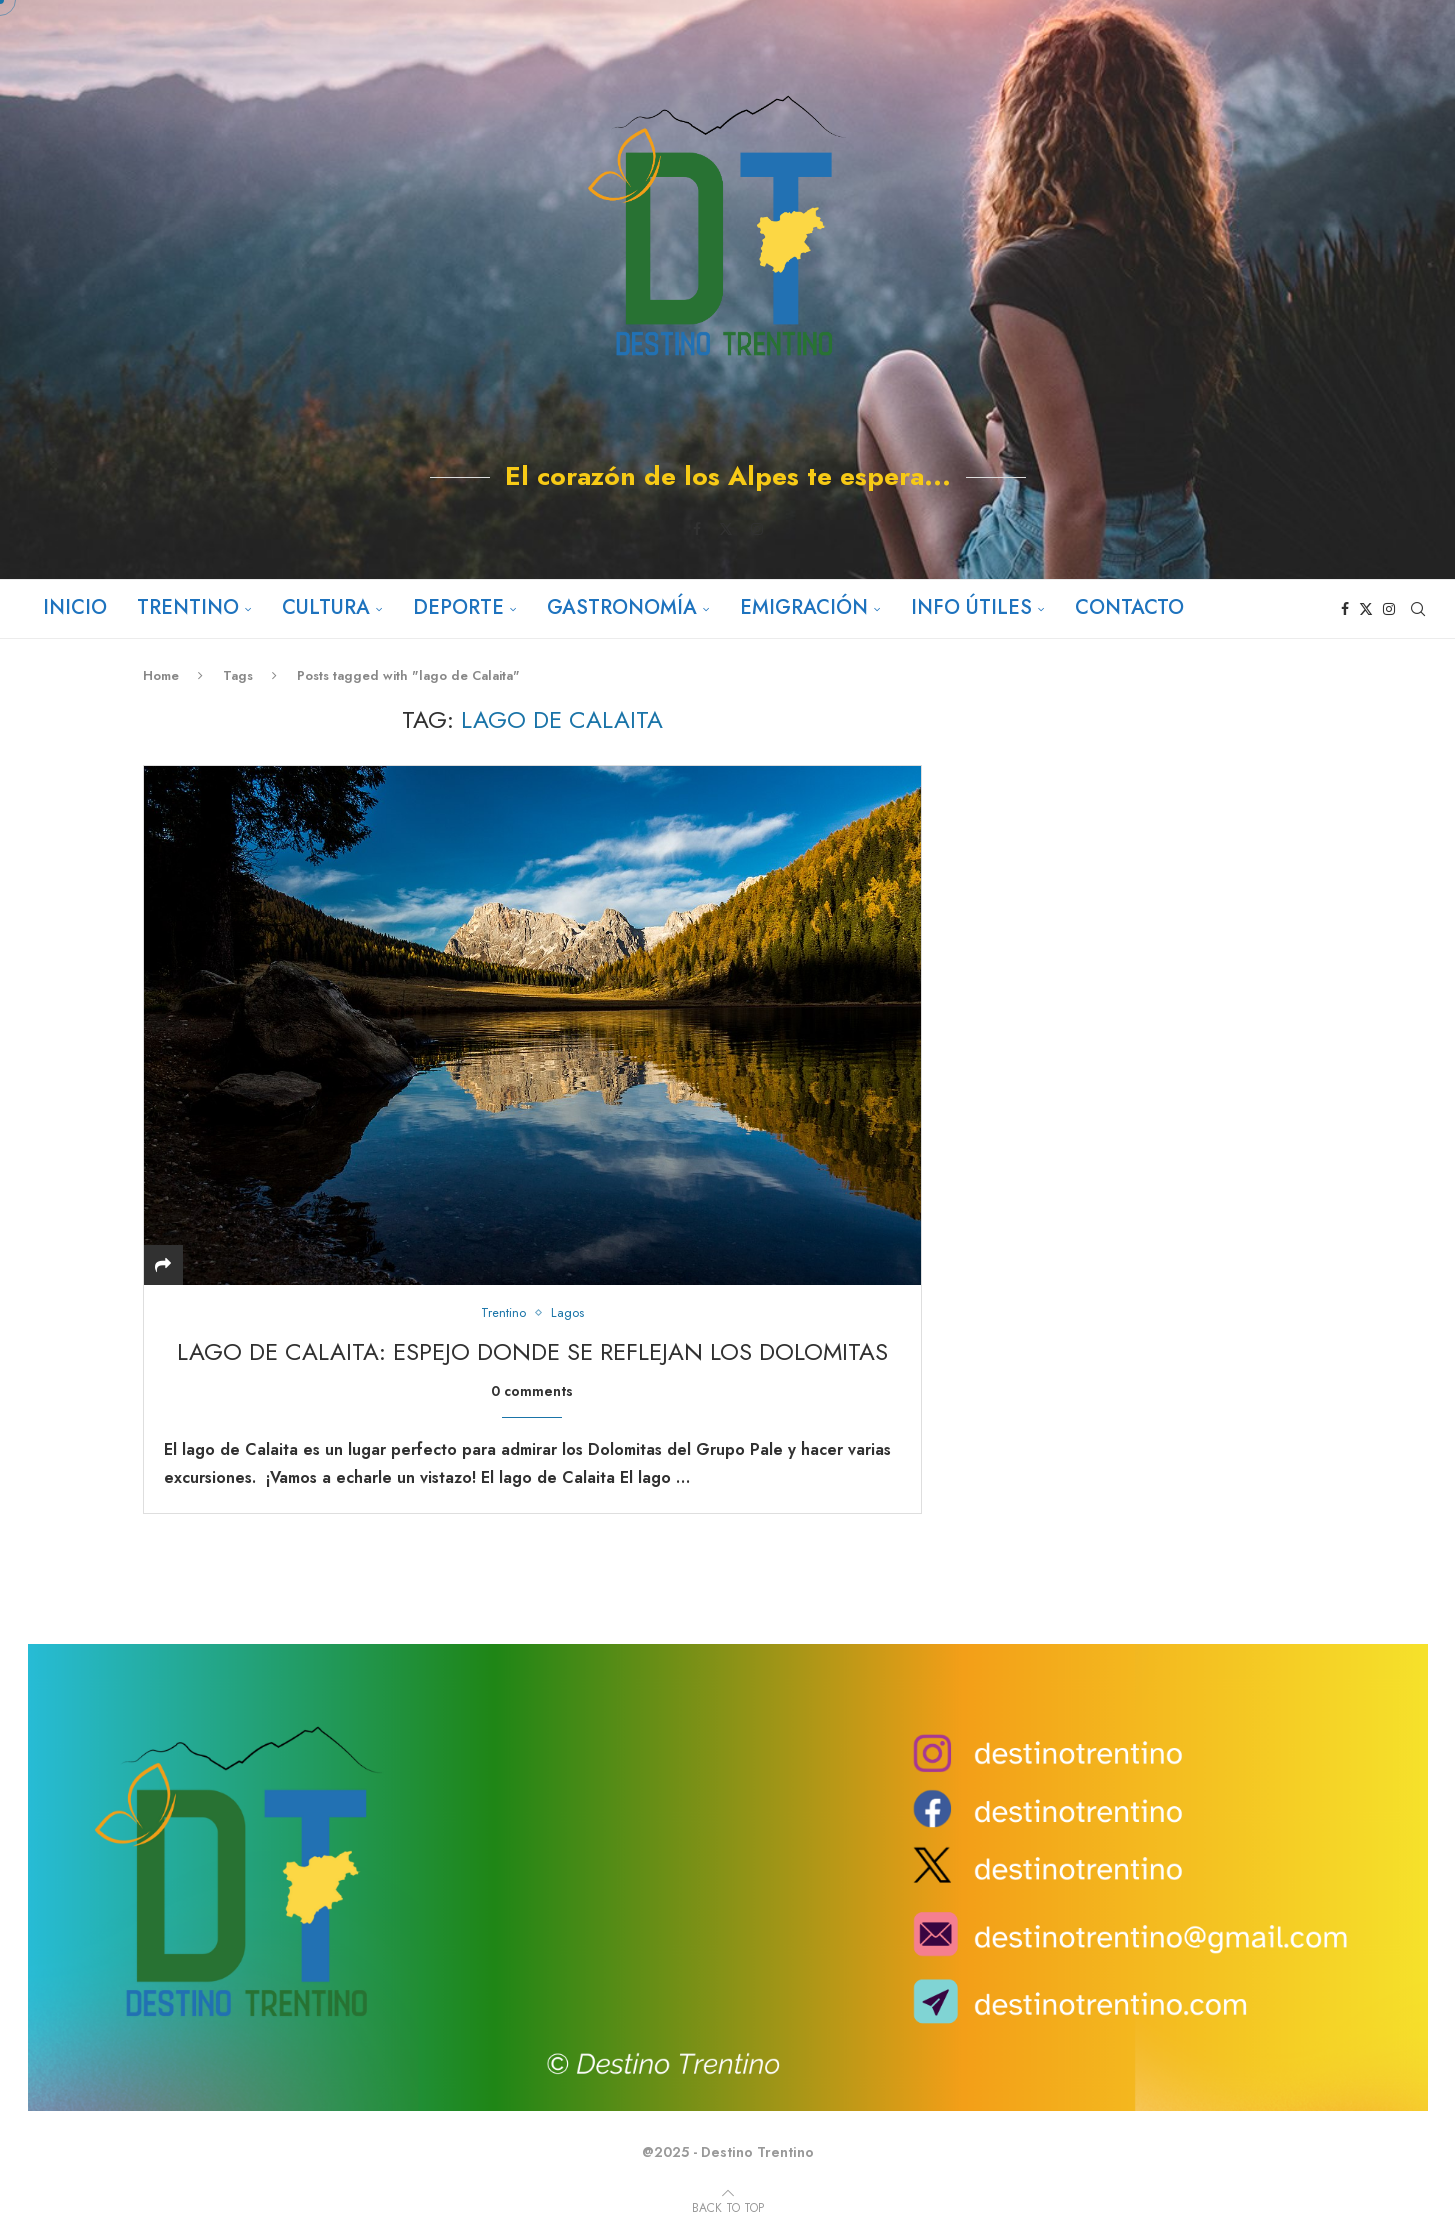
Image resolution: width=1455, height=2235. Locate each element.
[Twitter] (726, 529)
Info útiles (971, 607)
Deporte (458, 607)
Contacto (1129, 607)
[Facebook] (697, 529)
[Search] (1418, 609)
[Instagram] (757, 529)
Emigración (804, 607)
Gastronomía (622, 607)
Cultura (326, 607)
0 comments (532, 1391)
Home (161, 675)
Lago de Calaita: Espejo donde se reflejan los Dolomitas (532, 1351)
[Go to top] (728, 2206)
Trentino (188, 607)
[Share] (163, 1265)
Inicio (75, 607)
